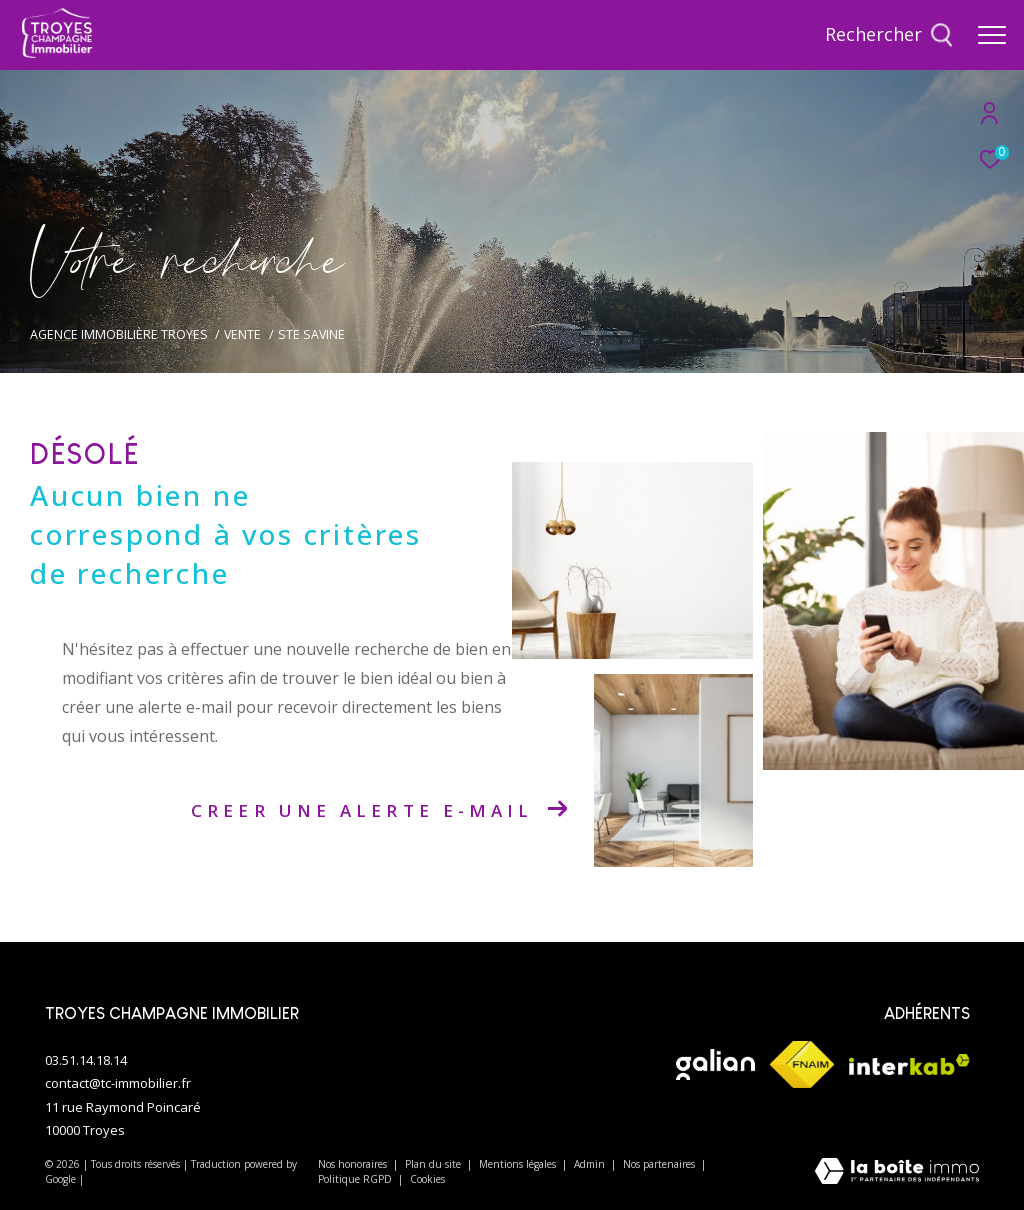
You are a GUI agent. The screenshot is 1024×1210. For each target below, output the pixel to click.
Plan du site (434, 1164)
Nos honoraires (354, 1164)
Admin (591, 1164)
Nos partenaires (660, 1164)
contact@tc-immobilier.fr (118, 1083)
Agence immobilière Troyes (119, 334)
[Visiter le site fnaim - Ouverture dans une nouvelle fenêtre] (802, 1064)
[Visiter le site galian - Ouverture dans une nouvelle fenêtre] (715, 1064)
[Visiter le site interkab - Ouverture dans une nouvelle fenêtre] (909, 1064)
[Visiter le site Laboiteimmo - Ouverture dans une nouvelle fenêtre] (897, 1172)
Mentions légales (519, 1164)
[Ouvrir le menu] (992, 35)
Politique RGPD (355, 1179)
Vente (242, 334)
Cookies (427, 1180)
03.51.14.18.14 (86, 1060)
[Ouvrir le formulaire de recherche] (889, 35)
